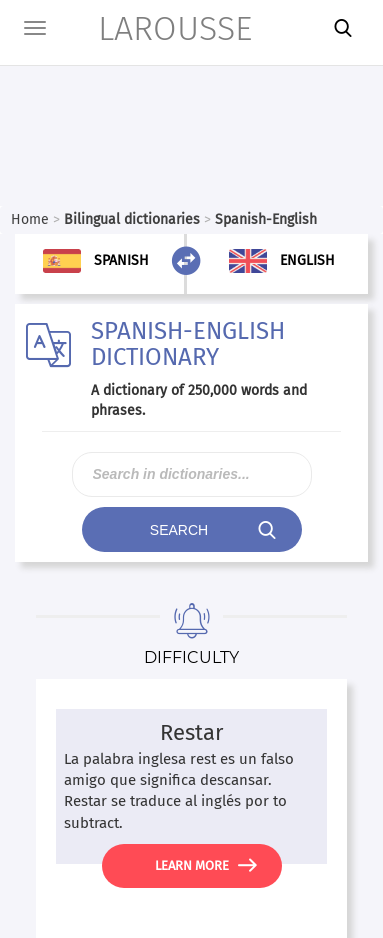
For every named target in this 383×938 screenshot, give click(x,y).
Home (30, 219)
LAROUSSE (149, 28)
